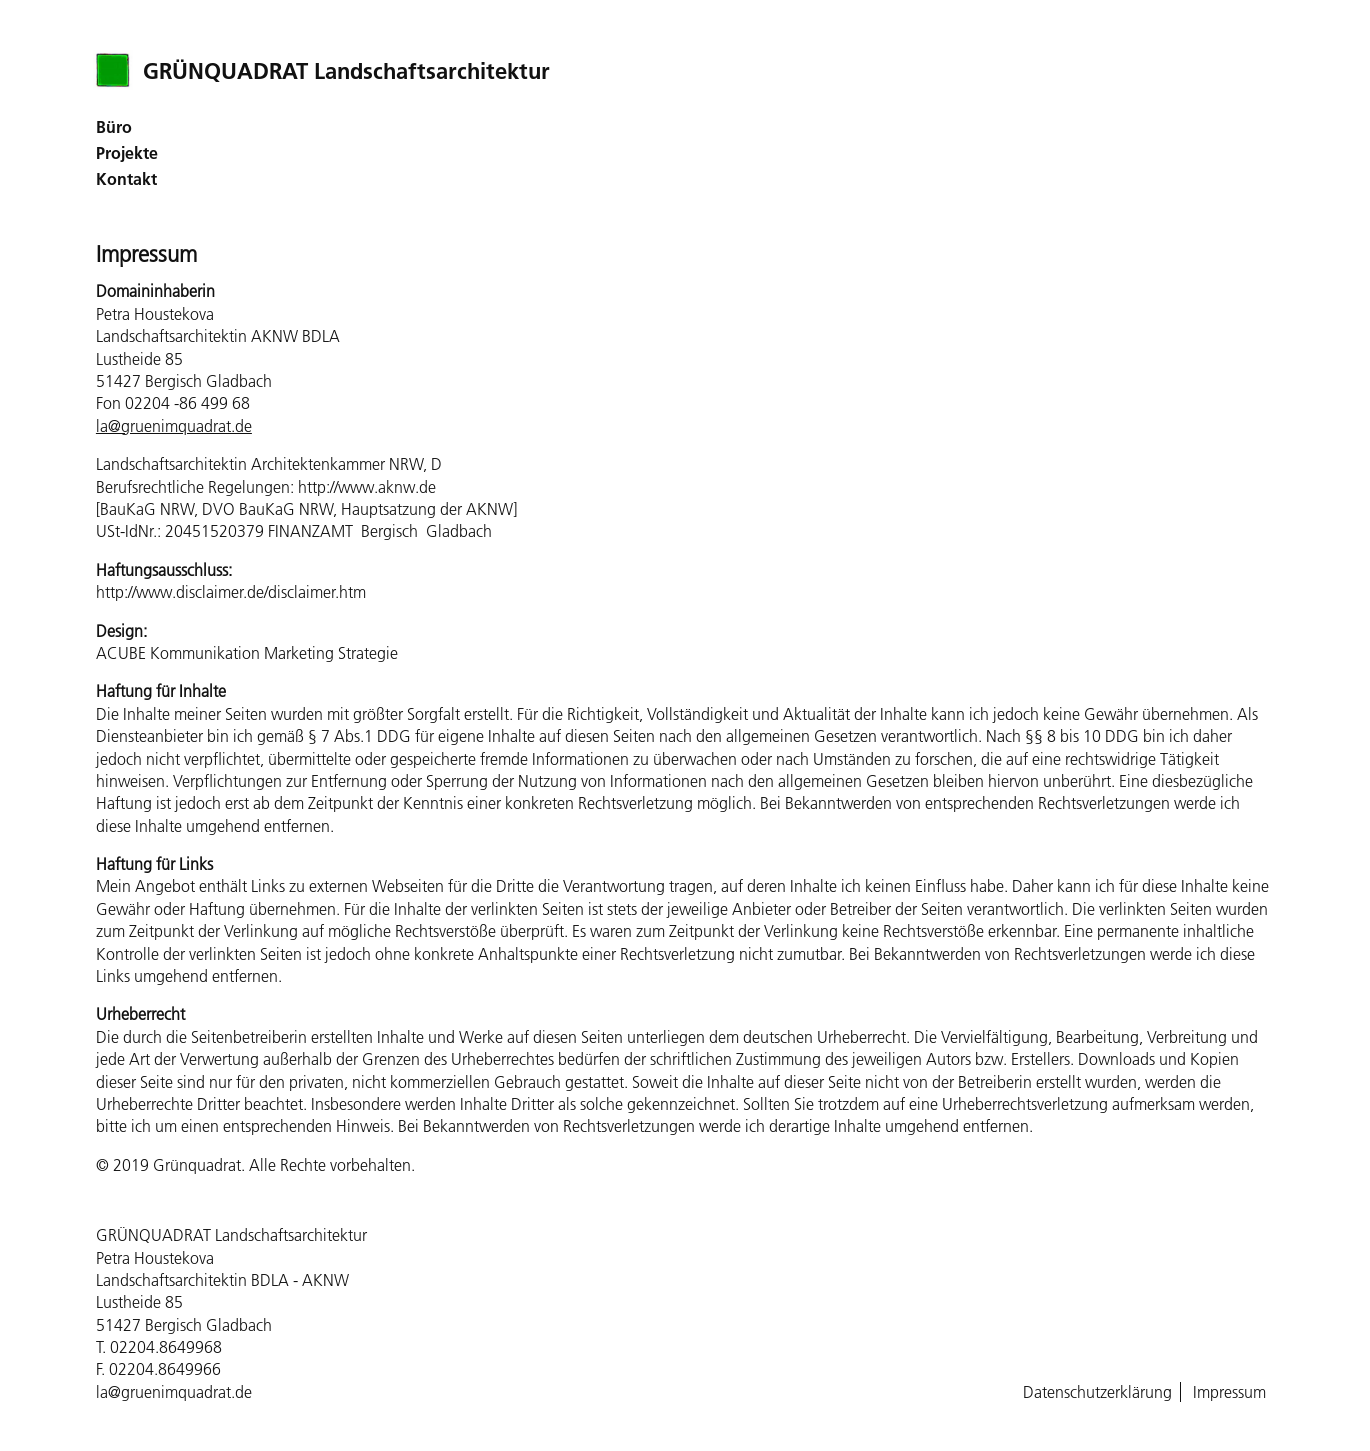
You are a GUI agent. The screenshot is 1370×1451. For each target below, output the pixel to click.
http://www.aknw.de (367, 487)
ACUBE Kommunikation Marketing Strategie (247, 653)
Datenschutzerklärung (1097, 1392)
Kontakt (126, 179)
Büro (114, 127)
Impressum (1229, 1392)
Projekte (127, 153)
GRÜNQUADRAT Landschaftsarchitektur (346, 71)
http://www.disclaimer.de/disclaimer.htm (231, 592)
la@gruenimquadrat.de (174, 426)
